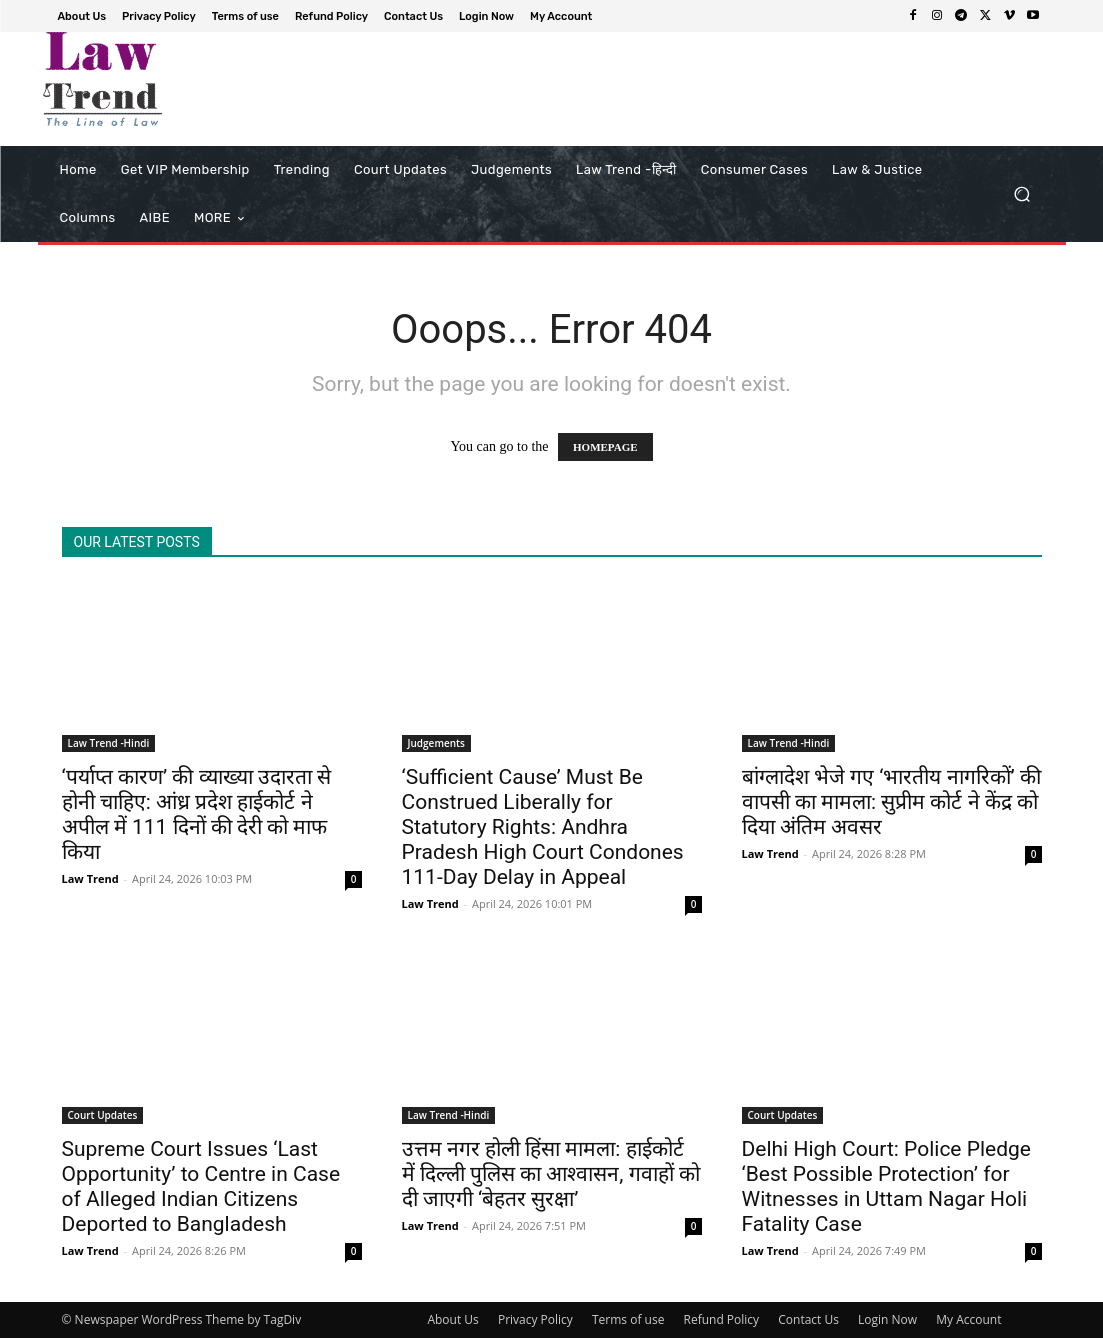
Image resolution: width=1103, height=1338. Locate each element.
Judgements (436, 743)
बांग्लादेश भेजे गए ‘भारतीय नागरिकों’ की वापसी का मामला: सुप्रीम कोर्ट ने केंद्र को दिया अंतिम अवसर (891, 802)
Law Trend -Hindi (109, 743)
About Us (452, 1319)
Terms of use (628, 1319)
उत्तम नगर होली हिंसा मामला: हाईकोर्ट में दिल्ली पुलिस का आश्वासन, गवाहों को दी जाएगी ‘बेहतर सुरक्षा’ (551, 1174)
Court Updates (103, 1115)
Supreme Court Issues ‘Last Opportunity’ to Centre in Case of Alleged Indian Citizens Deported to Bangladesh (201, 1186)
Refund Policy (722, 1319)
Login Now (887, 1319)
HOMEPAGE (605, 447)
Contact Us (808, 1319)
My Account (968, 1319)
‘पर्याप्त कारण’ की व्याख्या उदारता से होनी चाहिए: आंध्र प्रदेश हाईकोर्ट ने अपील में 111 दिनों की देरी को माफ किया (196, 814)
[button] (1022, 194)
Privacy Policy (535, 1319)
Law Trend (90, 878)
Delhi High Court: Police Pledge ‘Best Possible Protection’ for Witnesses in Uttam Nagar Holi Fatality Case (886, 1186)
